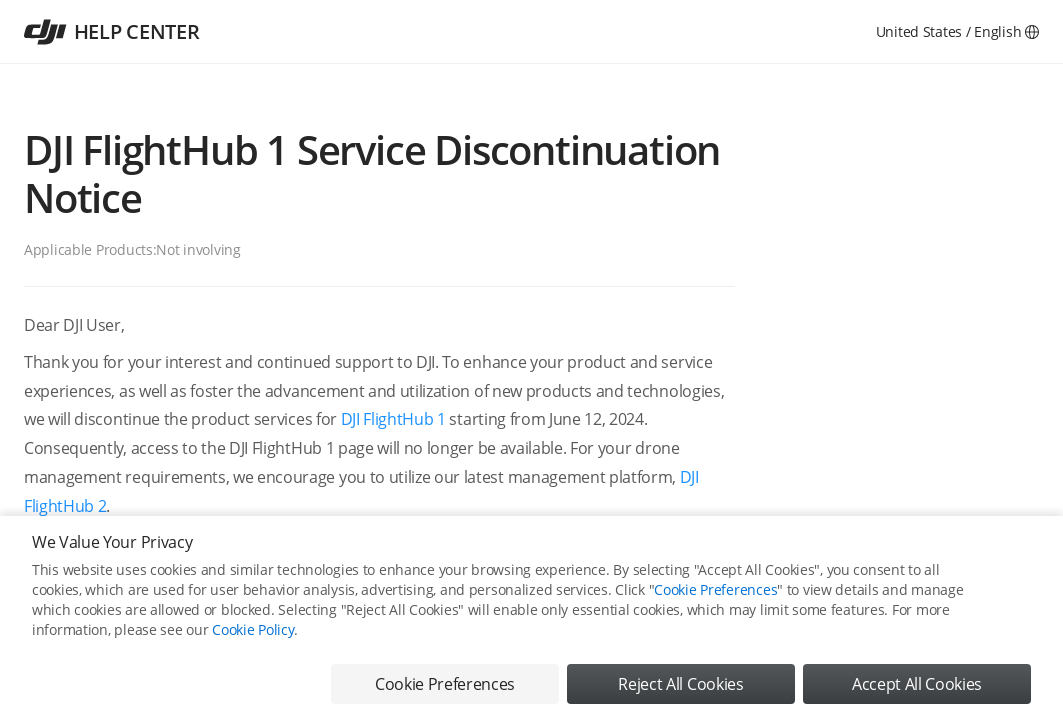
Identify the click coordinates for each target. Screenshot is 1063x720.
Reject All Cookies (680, 684)
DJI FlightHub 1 (393, 419)
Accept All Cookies (917, 684)
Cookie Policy (252, 629)
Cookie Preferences (715, 589)
